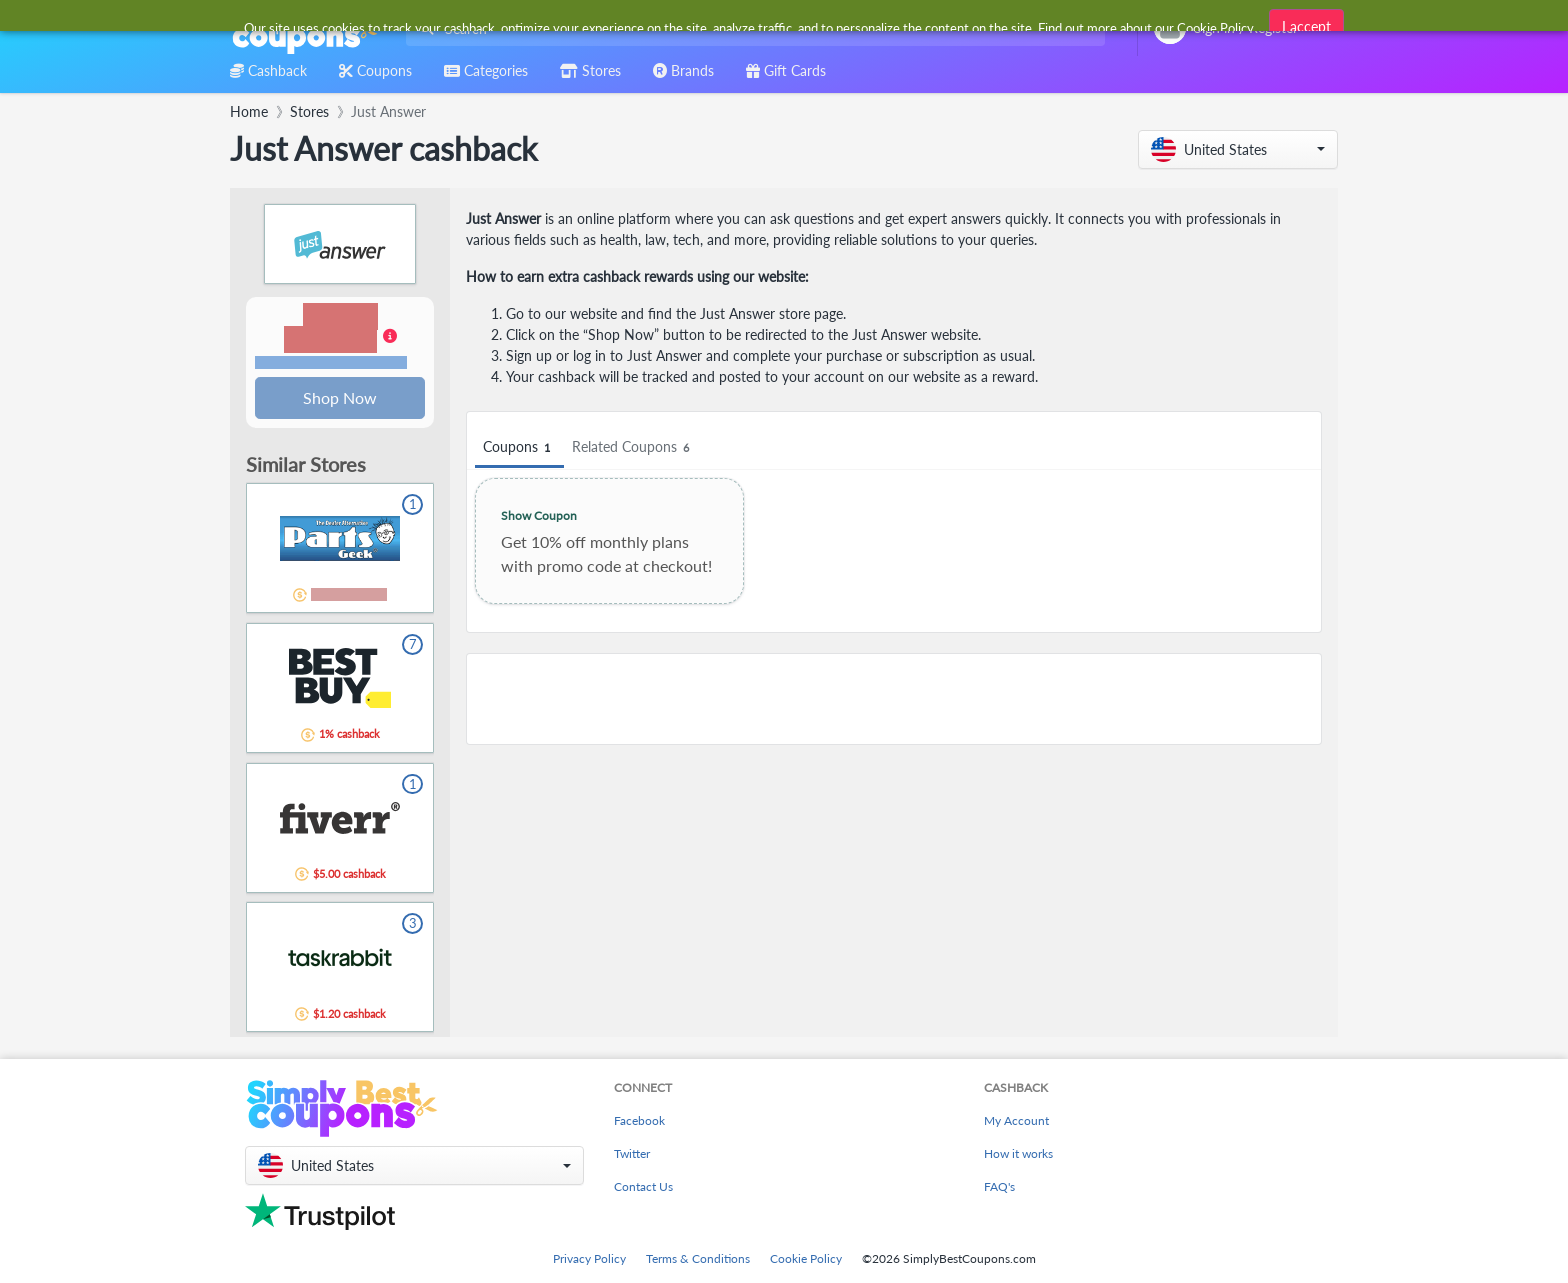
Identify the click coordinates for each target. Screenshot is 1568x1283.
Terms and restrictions (331, 363)
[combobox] (751, 28)
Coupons (519, 447)
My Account (1016, 1120)
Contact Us (643, 1186)
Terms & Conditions (698, 1258)
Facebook (639, 1120)
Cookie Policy (806, 1258)
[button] (1238, 149)
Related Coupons (633, 447)
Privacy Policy (589, 1258)
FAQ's (999, 1186)
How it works (1018, 1153)
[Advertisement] (894, 699)
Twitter (632, 1153)
